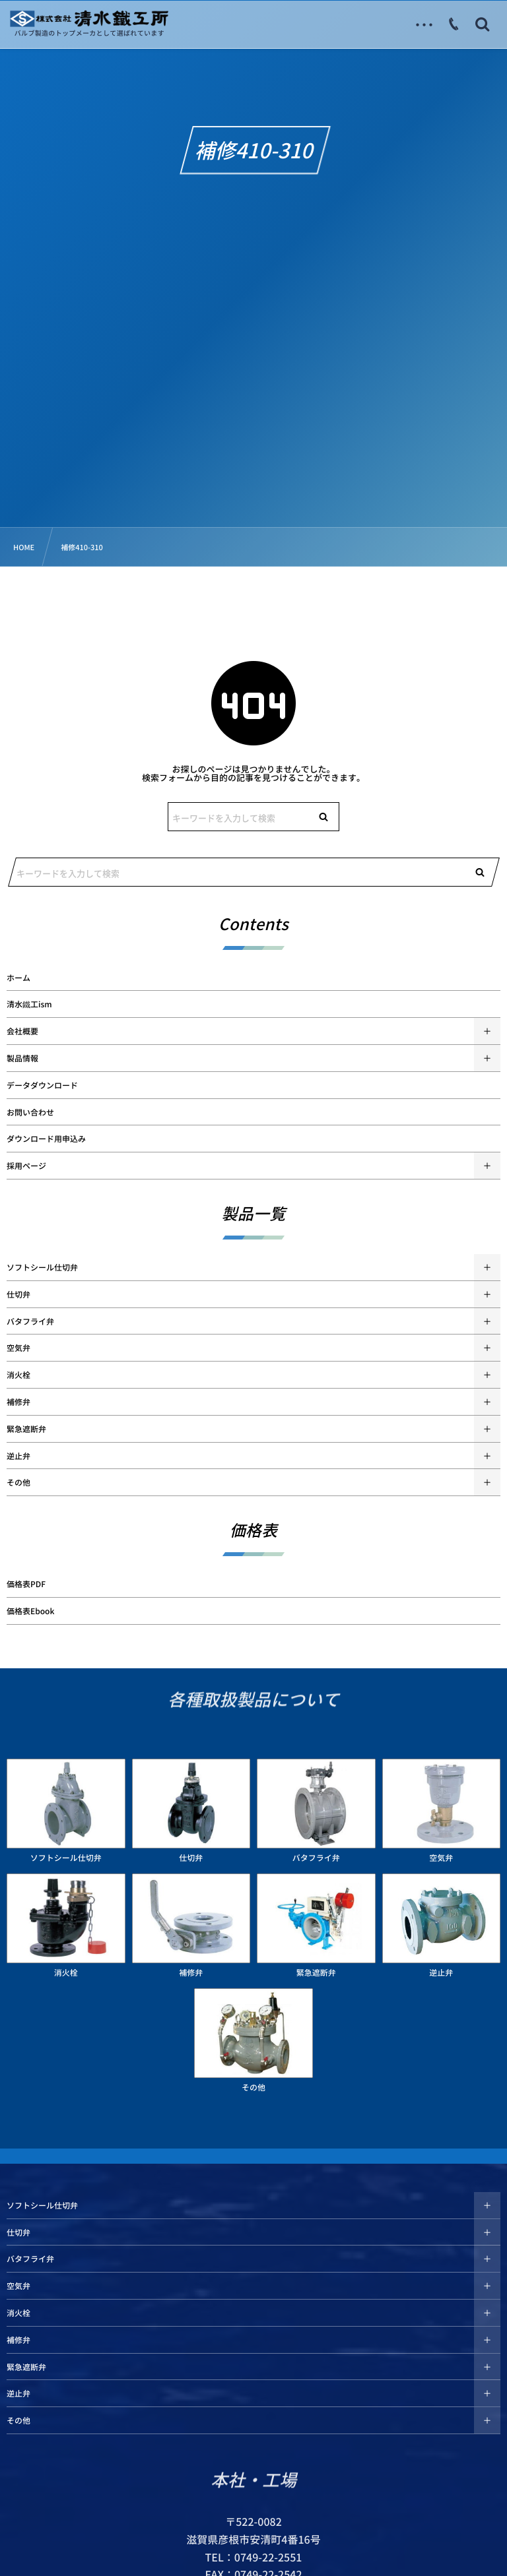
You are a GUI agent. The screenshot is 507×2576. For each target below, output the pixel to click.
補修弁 (18, 1402)
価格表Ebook (30, 1611)
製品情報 (22, 1058)
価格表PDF (26, 1584)
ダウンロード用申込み (46, 1139)
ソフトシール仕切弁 (42, 1267)
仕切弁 (18, 1294)
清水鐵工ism (29, 1004)
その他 (18, 1482)
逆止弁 (18, 1456)
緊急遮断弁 (26, 1429)
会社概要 (22, 1031)
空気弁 (18, 1348)
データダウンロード (42, 1085)
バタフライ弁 (30, 1321)
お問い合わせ (30, 1112)
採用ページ (26, 1166)
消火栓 (18, 1375)
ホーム (18, 978)
